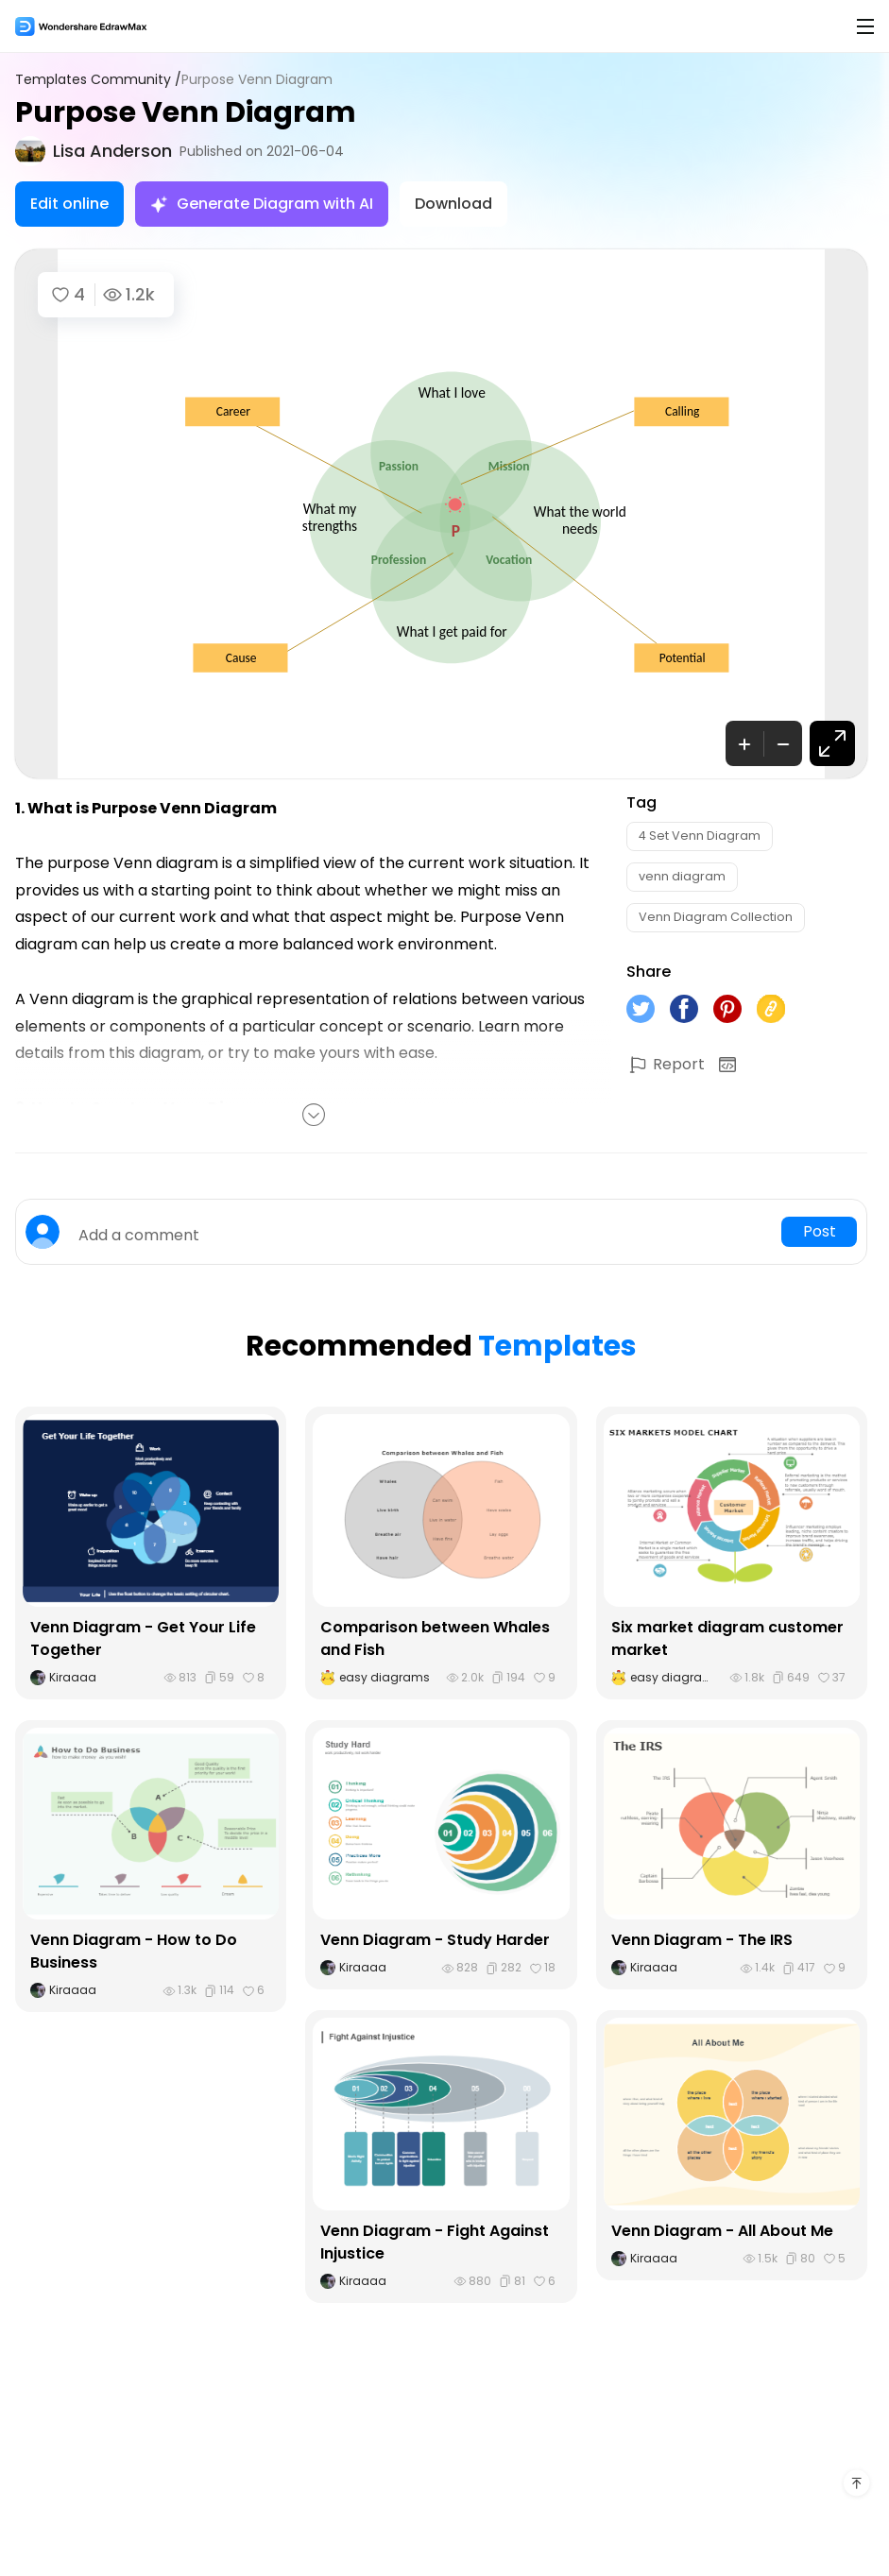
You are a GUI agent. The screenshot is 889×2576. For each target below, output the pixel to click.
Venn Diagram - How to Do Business (133, 1951)
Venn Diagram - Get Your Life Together (143, 1638)
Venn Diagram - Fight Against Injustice (434, 2242)
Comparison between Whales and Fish (435, 1638)
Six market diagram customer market (727, 1638)
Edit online (69, 203)
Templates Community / (98, 80)
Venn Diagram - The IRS (702, 1940)
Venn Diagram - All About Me (722, 2231)
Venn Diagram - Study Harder (435, 1940)
